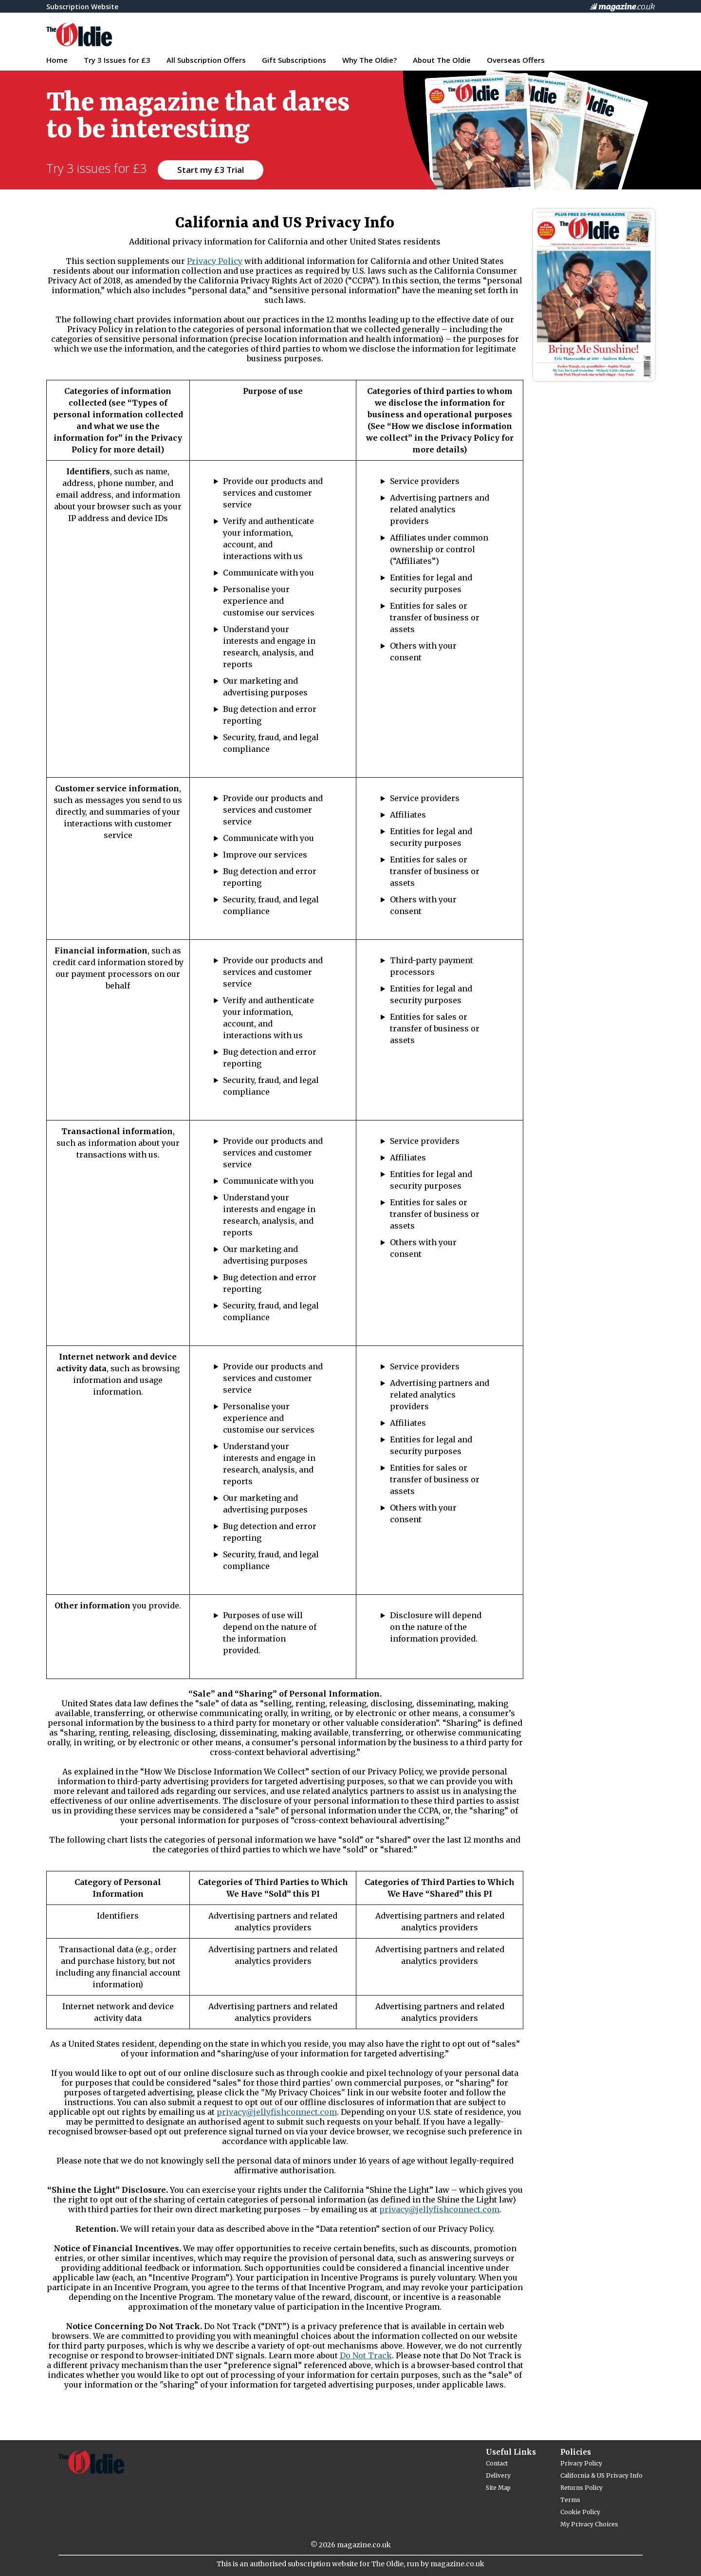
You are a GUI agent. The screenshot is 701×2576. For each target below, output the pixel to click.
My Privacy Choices (589, 2524)
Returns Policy (581, 2487)
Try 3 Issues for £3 (117, 60)
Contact (497, 2463)
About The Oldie (442, 60)
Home (57, 60)
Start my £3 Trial (210, 169)
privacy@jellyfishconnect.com (277, 2112)
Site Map (498, 2487)
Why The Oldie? (369, 60)
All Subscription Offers (206, 60)
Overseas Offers (516, 60)
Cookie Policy (580, 2512)
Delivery (498, 2475)
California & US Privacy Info (601, 2475)
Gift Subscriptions (294, 60)
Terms (570, 2499)
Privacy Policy (214, 261)
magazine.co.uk (364, 2544)
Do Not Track (366, 2355)
